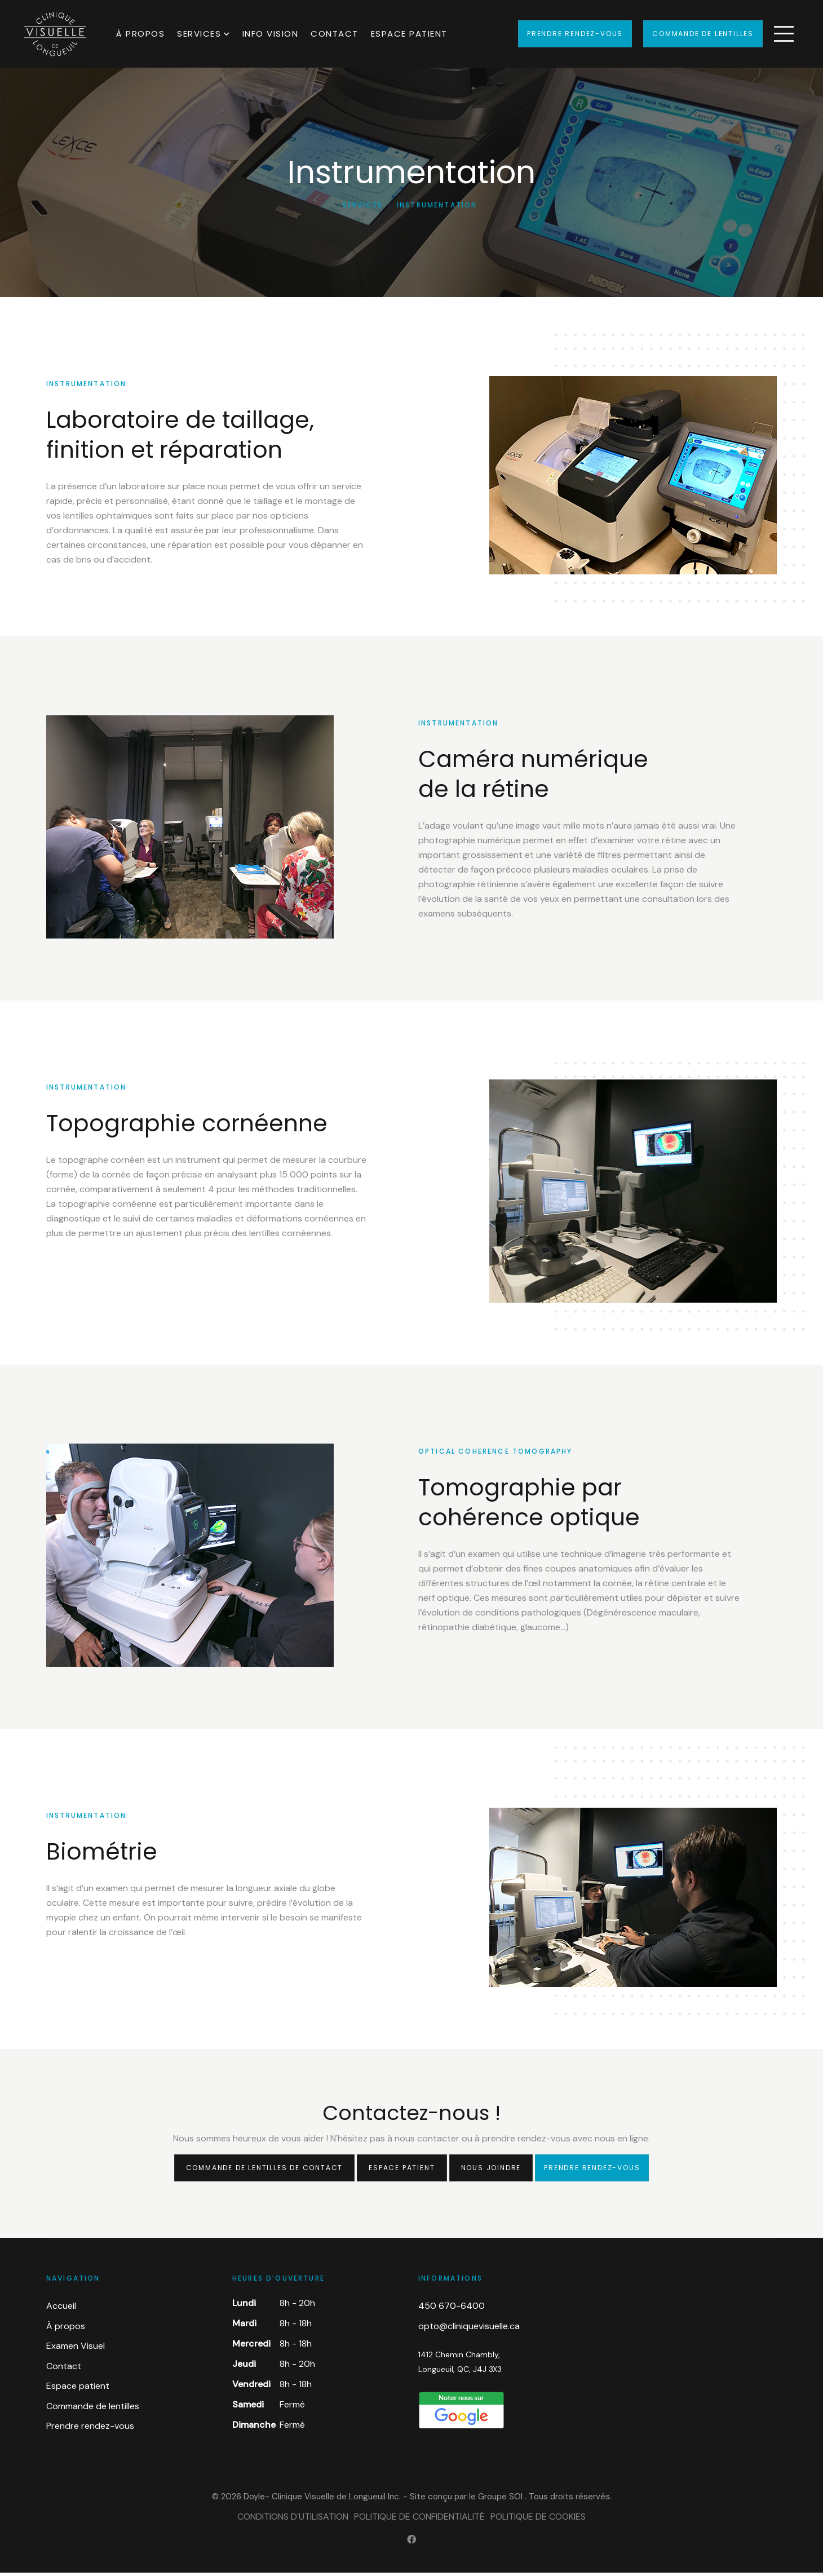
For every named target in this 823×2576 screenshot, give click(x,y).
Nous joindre (491, 2171)
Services (199, 33)
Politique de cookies (538, 2520)
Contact (335, 33)
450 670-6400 (451, 2309)
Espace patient (409, 33)
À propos (140, 33)
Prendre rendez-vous (575, 33)
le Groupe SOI (496, 2500)
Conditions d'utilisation (292, 2520)
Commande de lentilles (703, 33)
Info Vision (270, 33)
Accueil (61, 2309)
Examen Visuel (75, 2349)
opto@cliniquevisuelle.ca (469, 2329)
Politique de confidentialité (419, 2520)
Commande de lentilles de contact (264, 2171)
